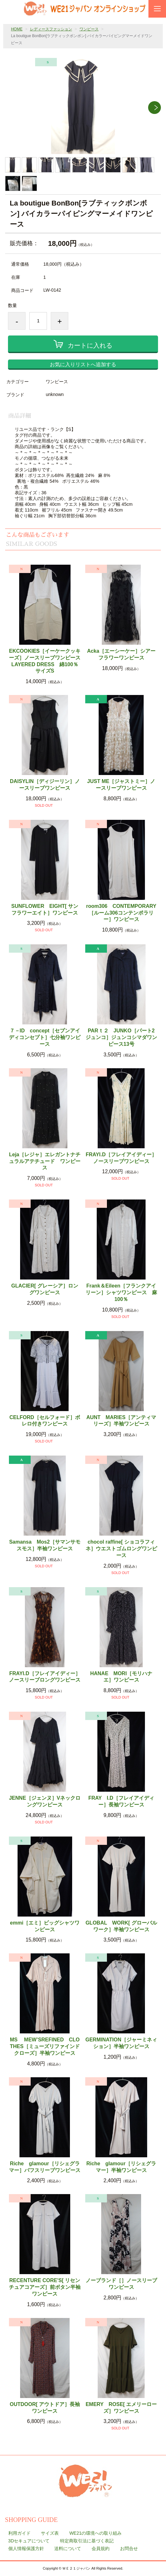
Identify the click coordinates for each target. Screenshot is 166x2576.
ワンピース (89, 29)
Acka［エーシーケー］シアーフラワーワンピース (121, 654)
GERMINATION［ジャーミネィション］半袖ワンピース (121, 2043)
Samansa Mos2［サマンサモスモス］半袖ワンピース (44, 1545)
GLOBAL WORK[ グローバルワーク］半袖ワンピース (121, 1926)
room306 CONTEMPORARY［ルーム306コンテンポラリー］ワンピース (121, 912)
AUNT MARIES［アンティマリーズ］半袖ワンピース (121, 1421)
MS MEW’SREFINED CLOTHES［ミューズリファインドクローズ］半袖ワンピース (45, 2046)
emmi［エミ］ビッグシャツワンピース (44, 1926)
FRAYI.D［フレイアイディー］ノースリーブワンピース (121, 1158)
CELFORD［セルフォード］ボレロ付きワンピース (45, 1421)
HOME (16, 29)
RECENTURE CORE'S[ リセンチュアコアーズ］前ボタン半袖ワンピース (44, 2287)
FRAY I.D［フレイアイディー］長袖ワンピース (121, 1801)
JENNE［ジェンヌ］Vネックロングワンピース (44, 1801)
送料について (67, 2548)
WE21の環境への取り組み (95, 2533)
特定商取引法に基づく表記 (87, 2541)
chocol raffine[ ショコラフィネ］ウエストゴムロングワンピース (121, 1548)
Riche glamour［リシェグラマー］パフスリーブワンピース (44, 2167)
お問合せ (129, 2548)
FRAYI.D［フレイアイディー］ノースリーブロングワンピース (44, 1677)
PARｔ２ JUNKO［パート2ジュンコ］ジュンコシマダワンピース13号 (121, 1037)
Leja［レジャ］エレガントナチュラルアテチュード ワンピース (44, 1161)
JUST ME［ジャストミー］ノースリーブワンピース (121, 785)
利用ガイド (19, 2533)
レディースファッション (51, 29)
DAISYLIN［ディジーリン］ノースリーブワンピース (45, 785)
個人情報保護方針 (26, 2548)
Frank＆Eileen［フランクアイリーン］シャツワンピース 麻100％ (121, 1292)
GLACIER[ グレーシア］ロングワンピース (44, 1289)
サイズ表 (50, 2533)
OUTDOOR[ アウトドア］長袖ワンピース (45, 2408)
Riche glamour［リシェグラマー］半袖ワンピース (121, 2167)
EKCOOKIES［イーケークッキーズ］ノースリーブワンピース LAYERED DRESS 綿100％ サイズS (45, 661)
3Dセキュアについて (29, 2541)
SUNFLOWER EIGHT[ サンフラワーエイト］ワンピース (44, 909)
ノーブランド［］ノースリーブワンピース (121, 2284)
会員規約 (100, 2548)
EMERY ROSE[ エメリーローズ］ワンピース (121, 2408)
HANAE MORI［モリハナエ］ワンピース (121, 1677)
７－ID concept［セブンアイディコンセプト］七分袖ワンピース (44, 1037)
